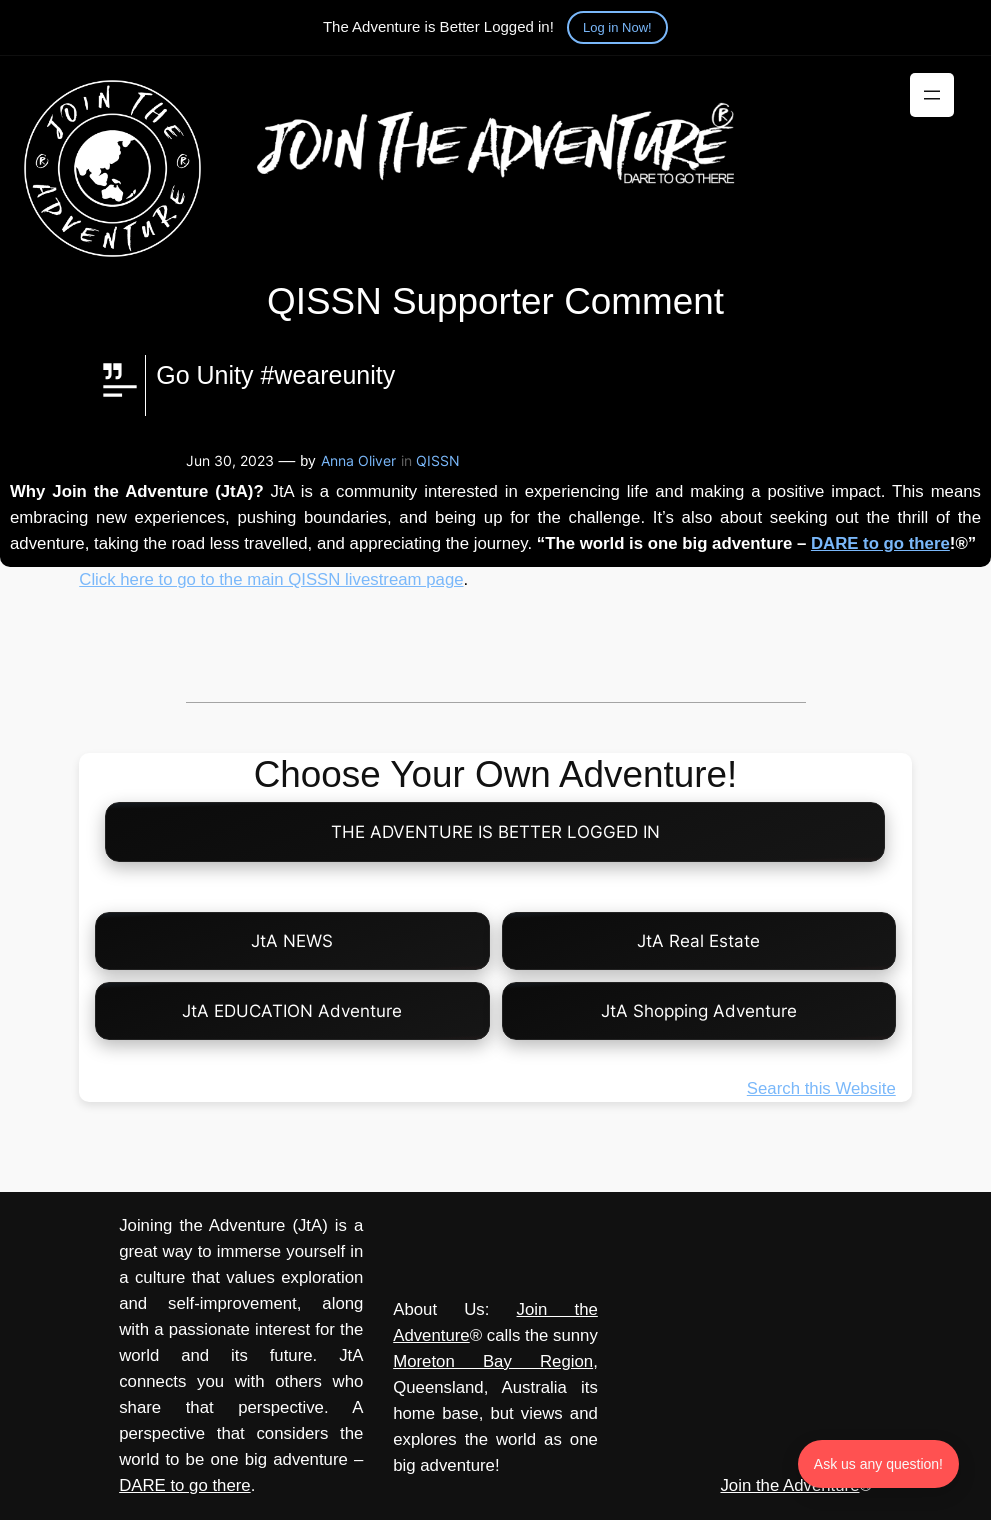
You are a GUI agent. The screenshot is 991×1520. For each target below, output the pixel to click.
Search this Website (821, 1088)
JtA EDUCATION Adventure (292, 1011)
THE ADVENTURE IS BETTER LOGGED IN (495, 832)
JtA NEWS (292, 941)
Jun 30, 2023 (230, 460)
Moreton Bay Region (493, 1361)
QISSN (438, 460)
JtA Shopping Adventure (699, 1011)
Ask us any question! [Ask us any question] (878, 1464)
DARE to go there (880, 543)
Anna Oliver (358, 460)
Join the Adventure (789, 1485)
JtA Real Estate (698, 941)
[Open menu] (932, 95)
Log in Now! (617, 27)
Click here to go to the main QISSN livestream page (271, 579)
